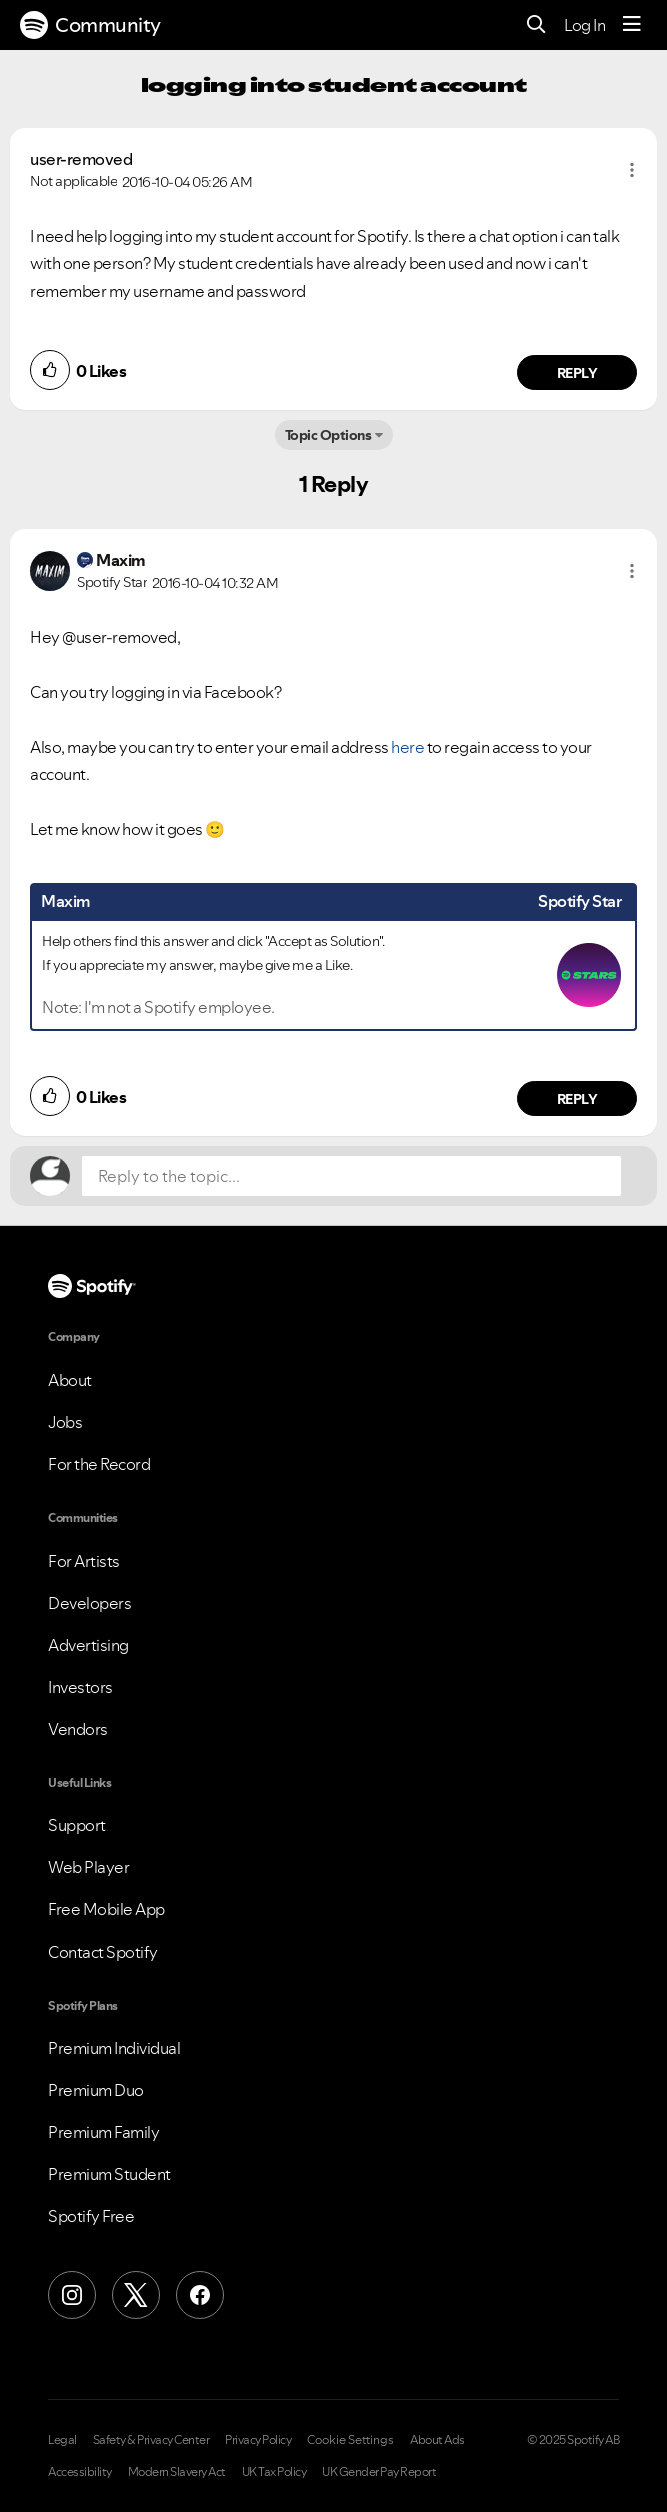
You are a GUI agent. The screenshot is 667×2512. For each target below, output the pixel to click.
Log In (584, 25)
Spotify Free (91, 2216)
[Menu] (632, 25)
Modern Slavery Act (177, 2472)
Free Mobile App (106, 1909)
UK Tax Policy (274, 2472)
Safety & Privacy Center (151, 2440)
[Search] (536, 25)
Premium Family (103, 2132)
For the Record (99, 1464)
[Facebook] (200, 2295)
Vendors (78, 1729)
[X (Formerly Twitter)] (136, 2295)
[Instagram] (72, 2295)
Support (77, 1825)
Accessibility (80, 2472)
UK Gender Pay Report (379, 2472)
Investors (80, 1687)
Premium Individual (114, 2048)
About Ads (437, 2440)
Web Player (88, 1867)
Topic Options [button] (328, 435)
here (407, 747)
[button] (632, 170)
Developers (89, 1603)
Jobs (65, 1422)
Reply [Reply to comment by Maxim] (577, 1099)
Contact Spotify (103, 1952)
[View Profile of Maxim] (121, 560)
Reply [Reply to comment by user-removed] (577, 373)
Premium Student (109, 2174)
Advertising (88, 1645)
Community (90, 25)
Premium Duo (96, 2090)
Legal (62, 2440)
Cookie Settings (350, 2440)
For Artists (84, 1561)
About (70, 1380)
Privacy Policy (258, 2440)
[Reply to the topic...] (351, 1176)
